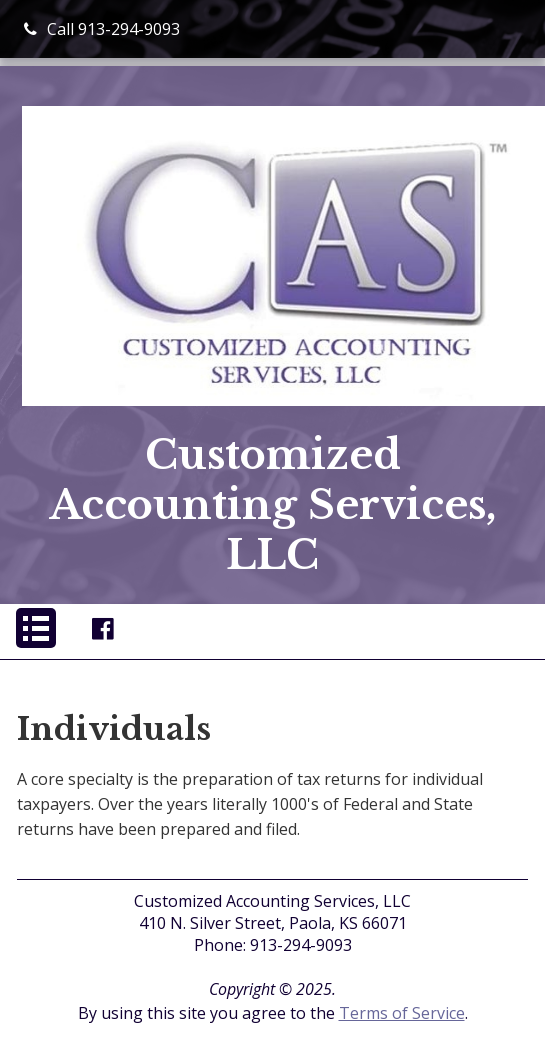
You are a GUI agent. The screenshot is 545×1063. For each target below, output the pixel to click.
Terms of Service (402, 1013)
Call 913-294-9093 (102, 29)
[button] (36, 628)
